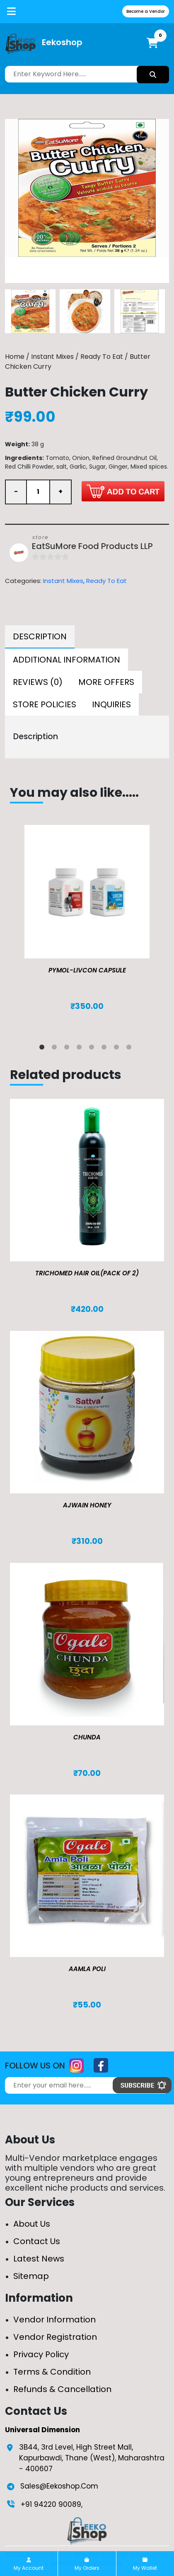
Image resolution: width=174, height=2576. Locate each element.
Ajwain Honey (87, 1505)
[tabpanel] (87, 926)
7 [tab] (118, 1049)
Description (40, 636)
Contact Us (36, 2241)
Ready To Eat (101, 356)
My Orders (87, 2564)
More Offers (106, 682)
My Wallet (145, 2564)
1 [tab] (43, 1049)
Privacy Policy (41, 2354)
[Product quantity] (38, 492)
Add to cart (123, 491)
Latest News (38, 2258)
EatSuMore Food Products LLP (92, 547)
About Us (31, 2224)
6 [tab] (106, 1049)
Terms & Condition (52, 2372)
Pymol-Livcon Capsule (87, 970)
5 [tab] (93, 1049)
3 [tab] (68, 1049)
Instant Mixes (52, 356)
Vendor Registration (55, 2337)
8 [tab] (130, 1049)
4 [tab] (81, 1049)
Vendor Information (54, 2319)
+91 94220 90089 (51, 2504)
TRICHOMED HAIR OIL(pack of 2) (87, 1273)
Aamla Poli (87, 1968)
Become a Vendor (145, 11)
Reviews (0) (38, 682)
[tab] (40, 636)
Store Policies (44, 704)
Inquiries (111, 704)
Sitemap (31, 2276)
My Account (29, 2564)
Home (14, 356)
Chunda (87, 1737)
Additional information (66, 659)
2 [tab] (56, 1049)
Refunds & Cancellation (62, 2389)
